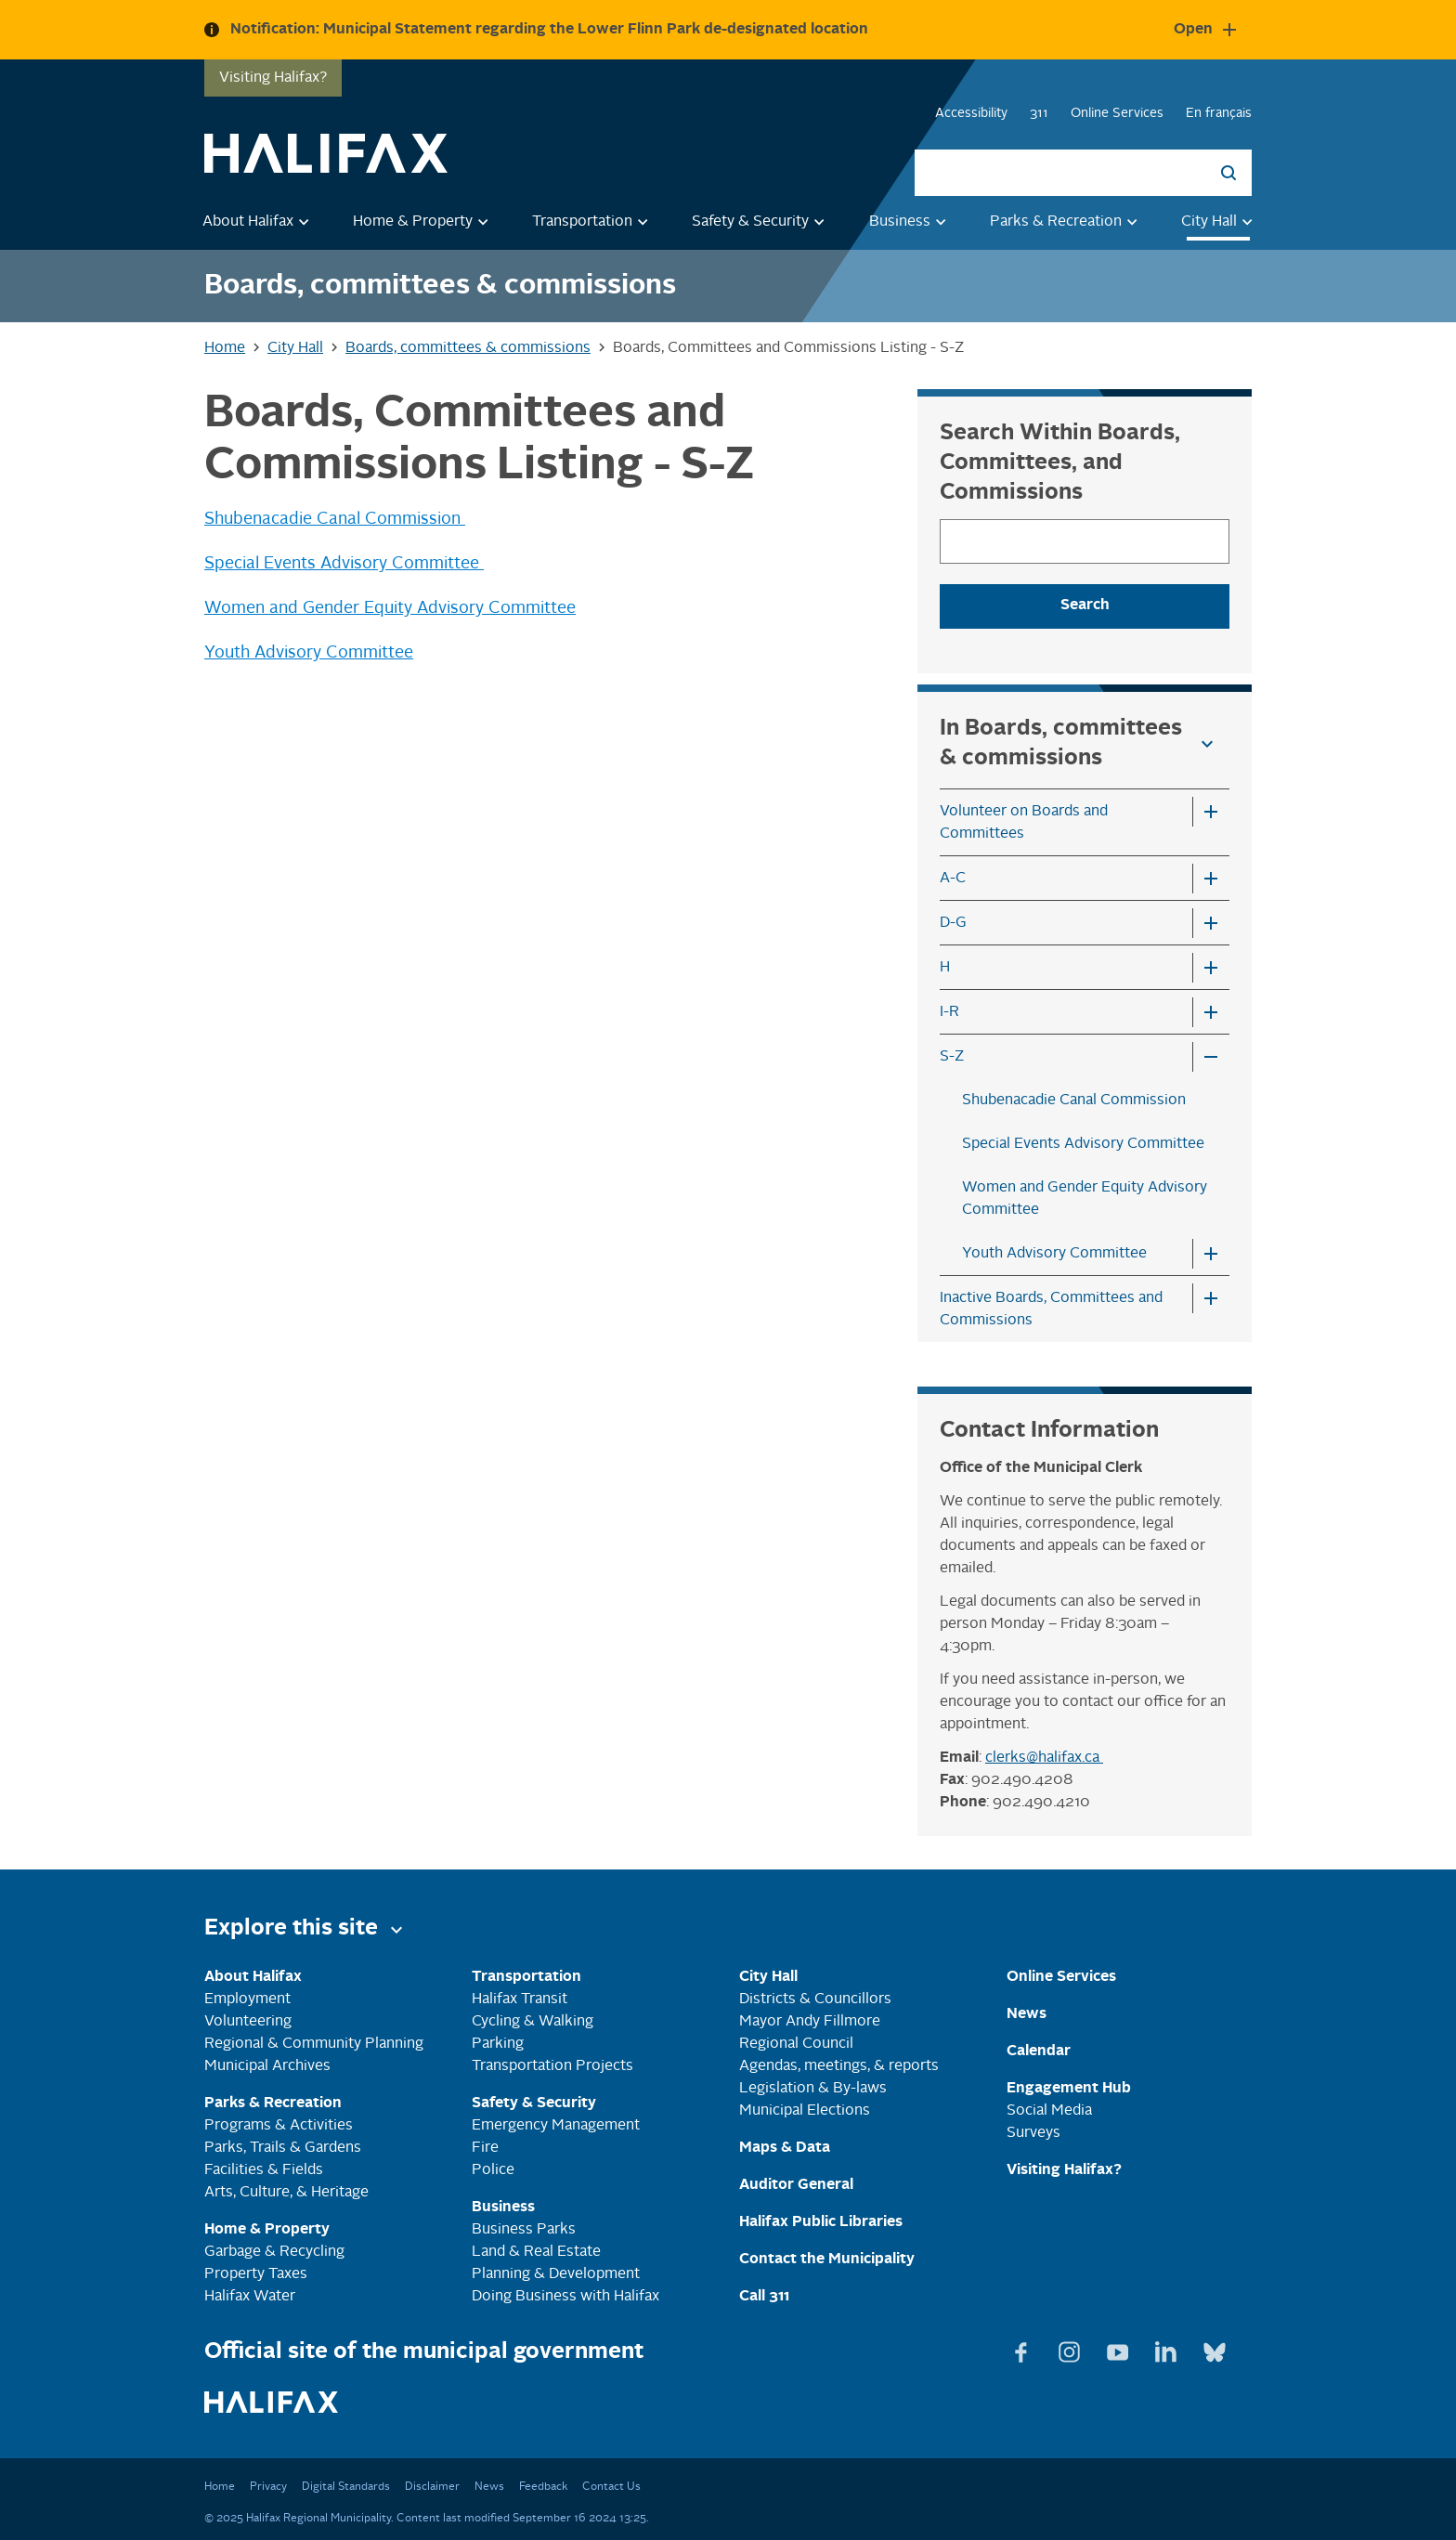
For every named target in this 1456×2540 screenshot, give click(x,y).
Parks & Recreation (1067, 221)
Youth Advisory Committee (308, 653)
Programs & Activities (278, 2125)
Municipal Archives (267, 2066)
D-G (953, 923)
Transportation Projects (552, 2066)
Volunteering (248, 2021)
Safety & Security (761, 221)
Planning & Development (556, 2274)
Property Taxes (255, 2274)
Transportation (593, 221)
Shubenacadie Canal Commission (334, 519)
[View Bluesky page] (1214, 2348)
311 (1039, 113)
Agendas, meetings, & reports (839, 2066)
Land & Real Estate (536, 2252)
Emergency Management (556, 2125)
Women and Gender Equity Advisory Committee (390, 608)
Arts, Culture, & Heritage (286, 2192)
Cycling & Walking (532, 2021)
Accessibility (971, 113)
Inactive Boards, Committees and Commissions (1051, 1309)
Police (493, 2170)
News (489, 2487)
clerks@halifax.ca (1044, 1758)
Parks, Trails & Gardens (282, 2148)
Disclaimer (432, 2487)
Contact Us (611, 2487)
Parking (498, 2044)
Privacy (268, 2487)
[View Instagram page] (1071, 2348)
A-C (953, 878)
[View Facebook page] (1023, 2348)
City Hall (1220, 221)
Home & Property (424, 221)
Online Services (1117, 113)
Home (219, 2487)
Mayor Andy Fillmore (809, 2021)
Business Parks (524, 2229)
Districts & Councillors (815, 1999)
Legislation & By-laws (813, 2088)
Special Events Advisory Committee (344, 563)
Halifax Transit (519, 1999)
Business (911, 221)
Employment (247, 1999)
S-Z (952, 1056)
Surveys (1033, 2133)
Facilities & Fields (263, 2170)
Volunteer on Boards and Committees (1024, 822)
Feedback (543, 2487)
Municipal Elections (804, 2111)
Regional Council (796, 2044)
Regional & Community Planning (313, 2044)
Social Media (1049, 2111)
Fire (485, 2148)
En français (1219, 113)
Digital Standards (346, 2487)
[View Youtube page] (1120, 2348)
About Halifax (259, 221)
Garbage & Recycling (274, 2252)
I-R (949, 1012)
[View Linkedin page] (1168, 2348)
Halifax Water (249, 2296)
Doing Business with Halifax (565, 2296)
